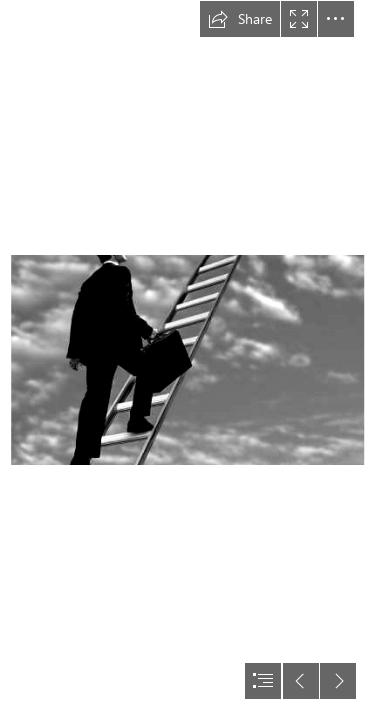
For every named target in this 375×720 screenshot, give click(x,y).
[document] (187, 360)
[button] (240, 19)
